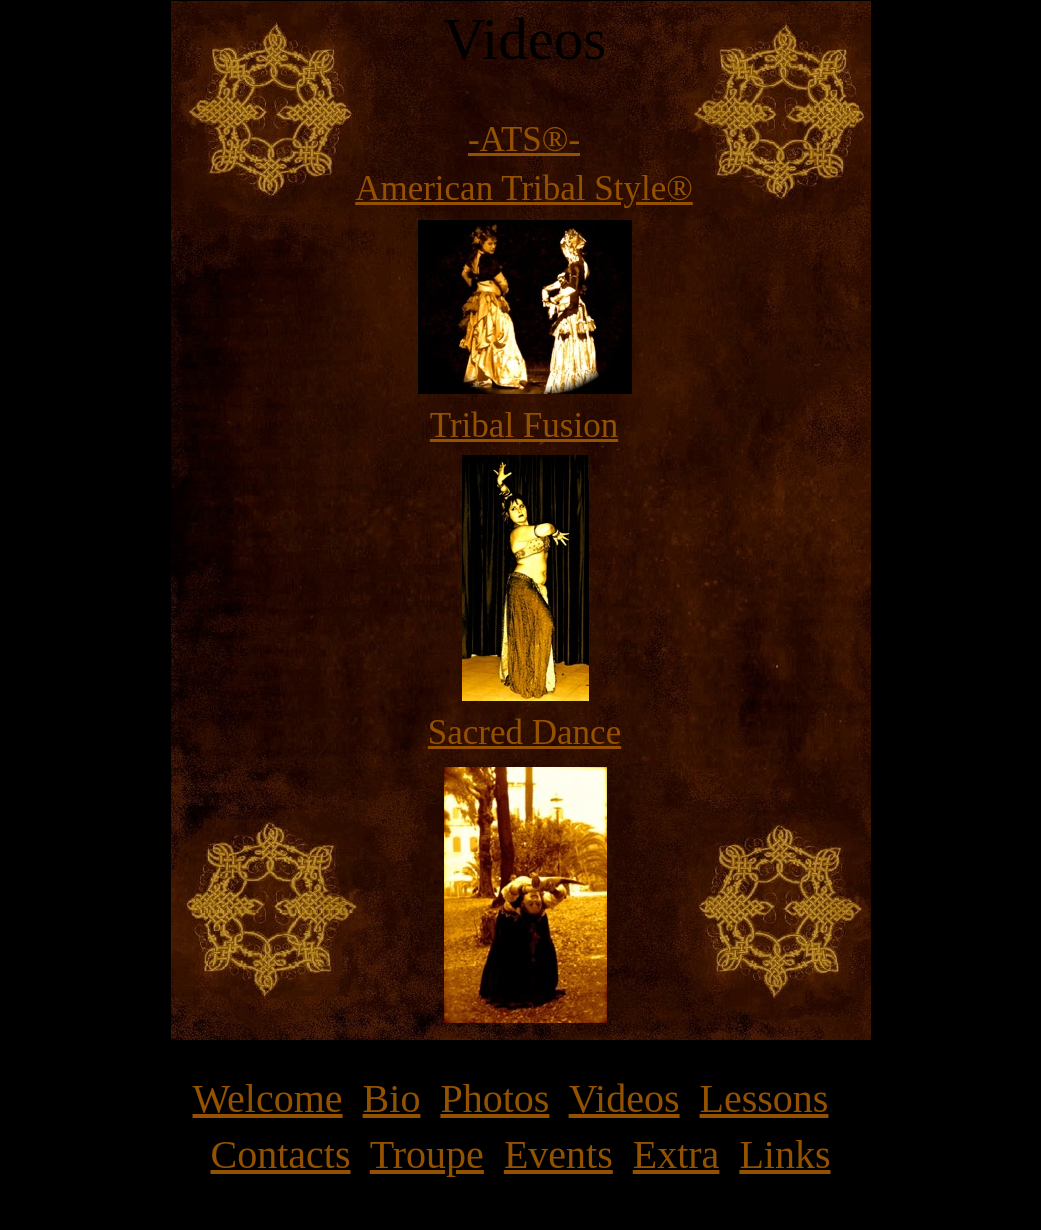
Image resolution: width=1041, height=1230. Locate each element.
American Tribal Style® (524, 188)
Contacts (281, 1154)
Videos (624, 1098)
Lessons (764, 1098)
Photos (494, 1098)
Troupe (427, 1154)
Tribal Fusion (524, 425)
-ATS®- (524, 139)
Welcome (268, 1098)
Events (558, 1154)
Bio (392, 1098)
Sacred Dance (524, 732)
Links (784, 1154)
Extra (676, 1154)
